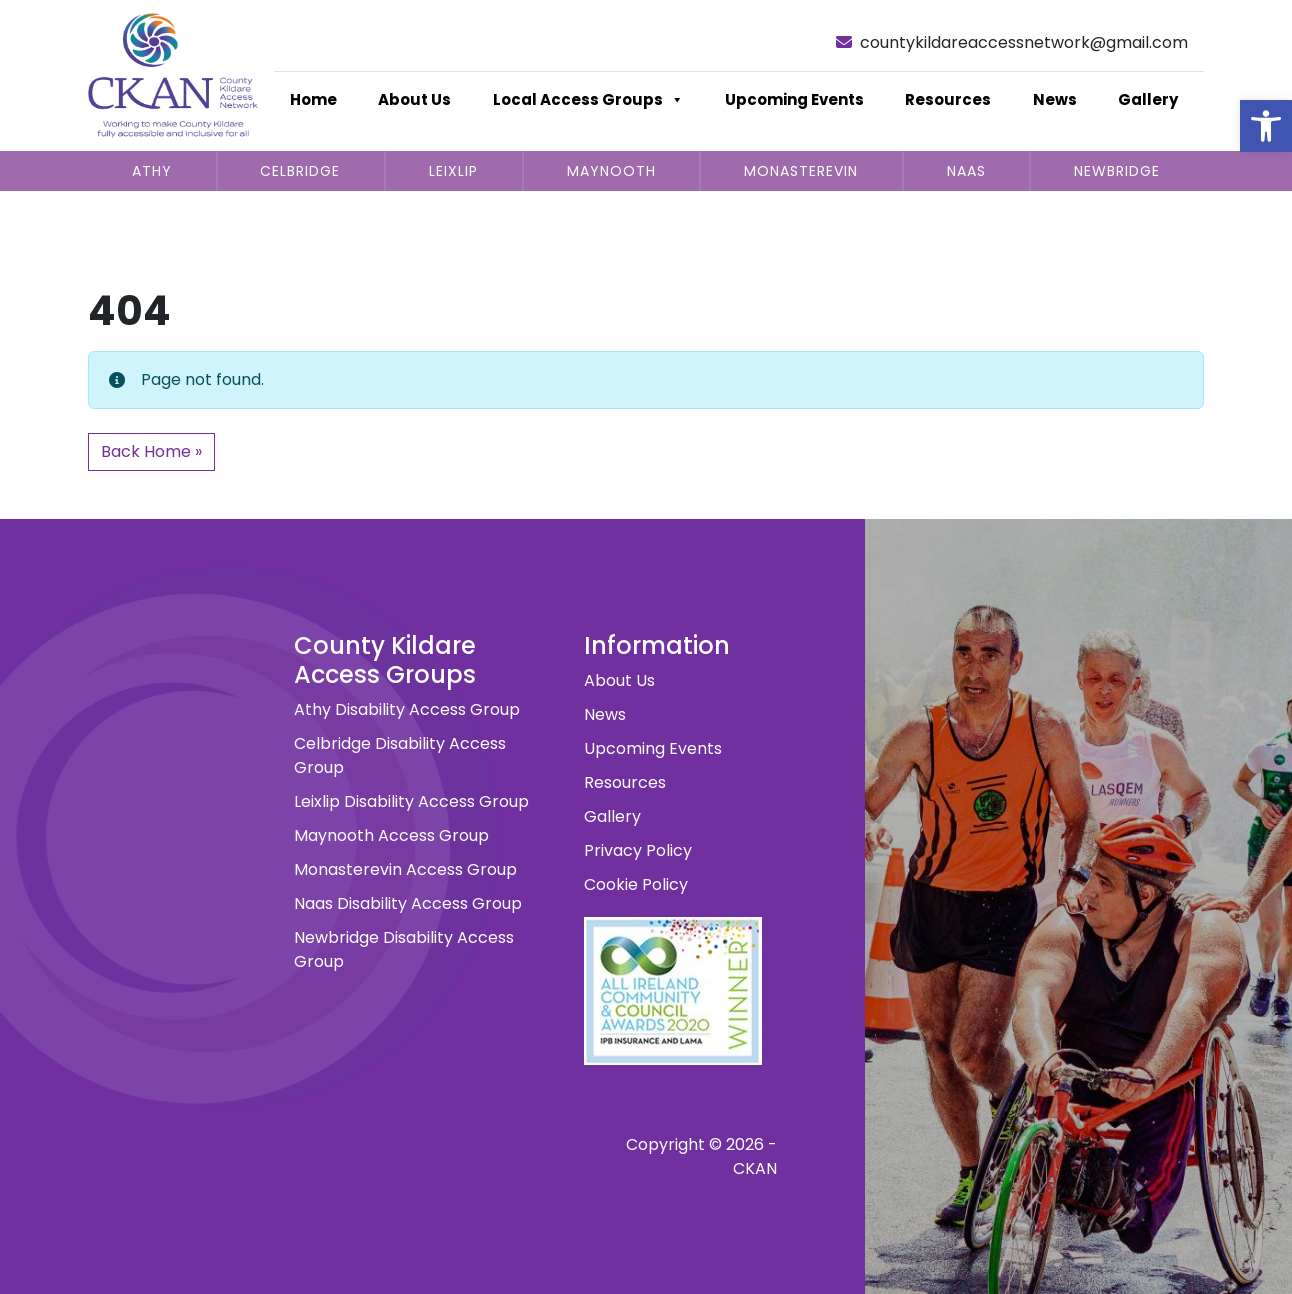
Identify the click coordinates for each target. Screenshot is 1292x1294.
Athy (152, 171)
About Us (414, 99)
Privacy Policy (638, 850)
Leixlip (453, 171)
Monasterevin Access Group (405, 869)
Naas (966, 171)
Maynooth (611, 171)
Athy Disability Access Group (407, 709)
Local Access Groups (588, 100)
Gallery (1148, 99)
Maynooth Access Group (391, 835)
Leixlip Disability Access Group (411, 801)
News (1055, 99)
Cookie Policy (636, 884)
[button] (1266, 126)
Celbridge (300, 171)
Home (313, 99)
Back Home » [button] (151, 451)
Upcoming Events (794, 99)
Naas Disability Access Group (408, 903)
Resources (948, 99)
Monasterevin (801, 171)
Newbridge (1117, 171)
